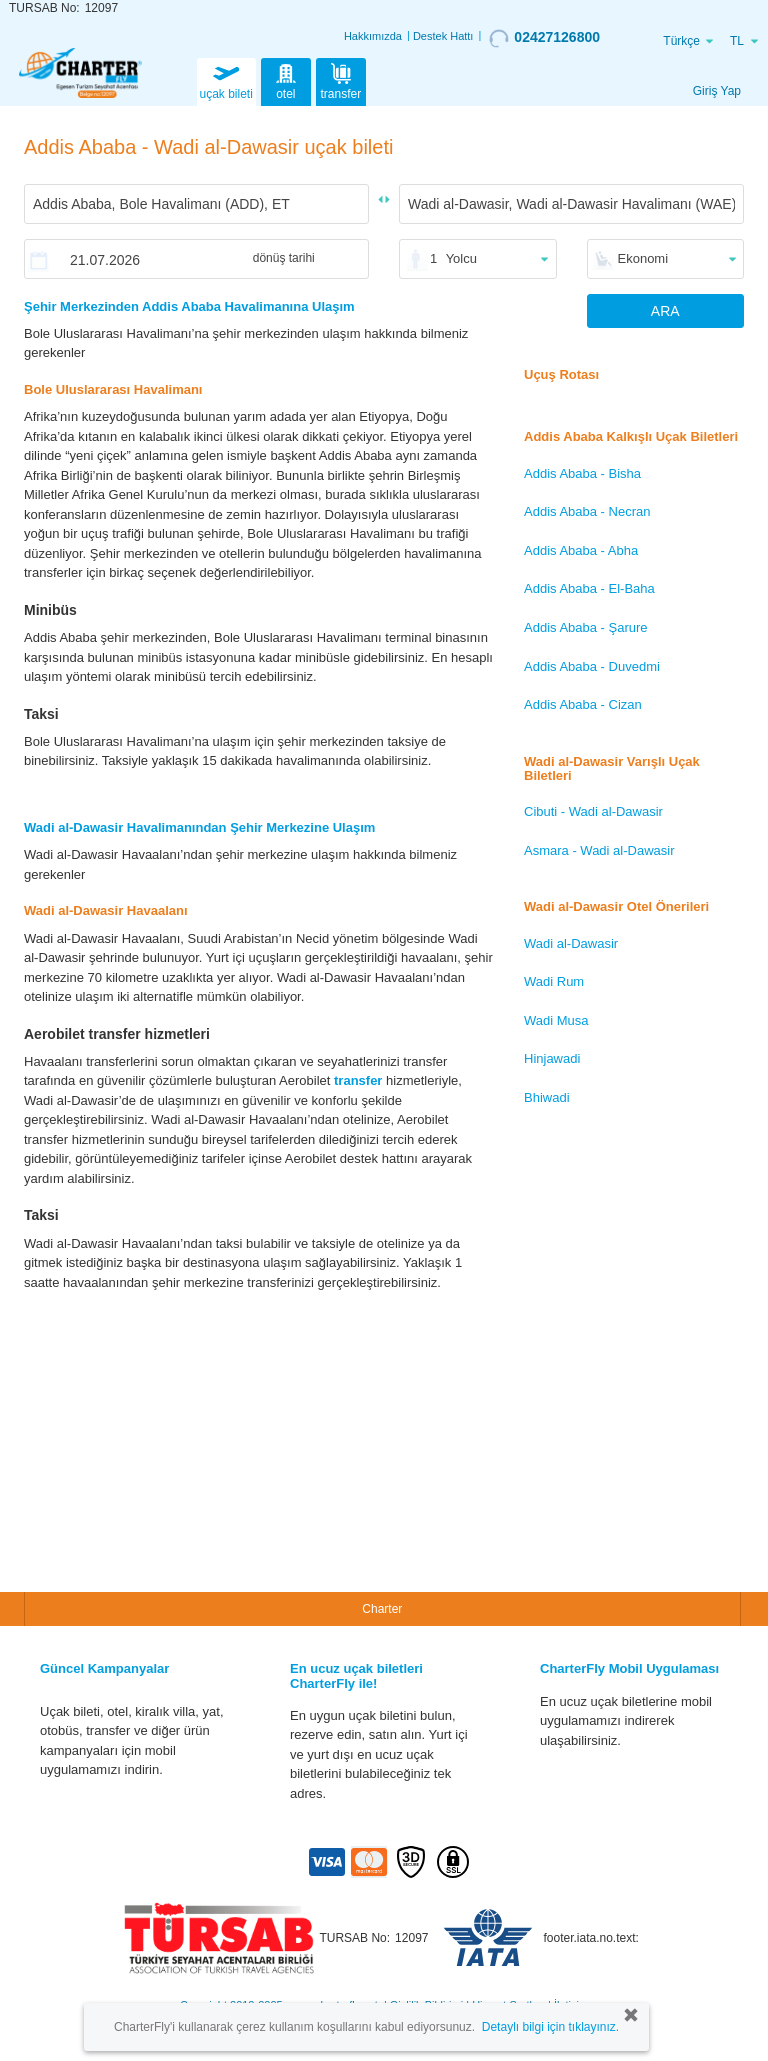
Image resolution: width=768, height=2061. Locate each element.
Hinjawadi (552, 1058)
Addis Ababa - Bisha (582, 473)
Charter (382, 1609)
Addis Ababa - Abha (581, 550)
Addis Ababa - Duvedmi (592, 666)
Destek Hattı (443, 36)
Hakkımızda (373, 36)
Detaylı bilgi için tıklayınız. (550, 2027)
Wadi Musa (556, 1020)
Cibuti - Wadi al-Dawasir (593, 811)
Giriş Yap (717, 91)
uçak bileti (226, 80)
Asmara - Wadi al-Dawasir (599, 850)
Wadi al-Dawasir (571, 943)
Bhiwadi (547, 1097)
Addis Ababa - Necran (587, 511)
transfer (341, 80)
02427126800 (544, 38)
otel (286, 80)
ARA (665, 311)
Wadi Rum (554, 981)
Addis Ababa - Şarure (586, 627)
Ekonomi (643, 258)
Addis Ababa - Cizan (583, 704)
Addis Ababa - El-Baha (589, 588)
